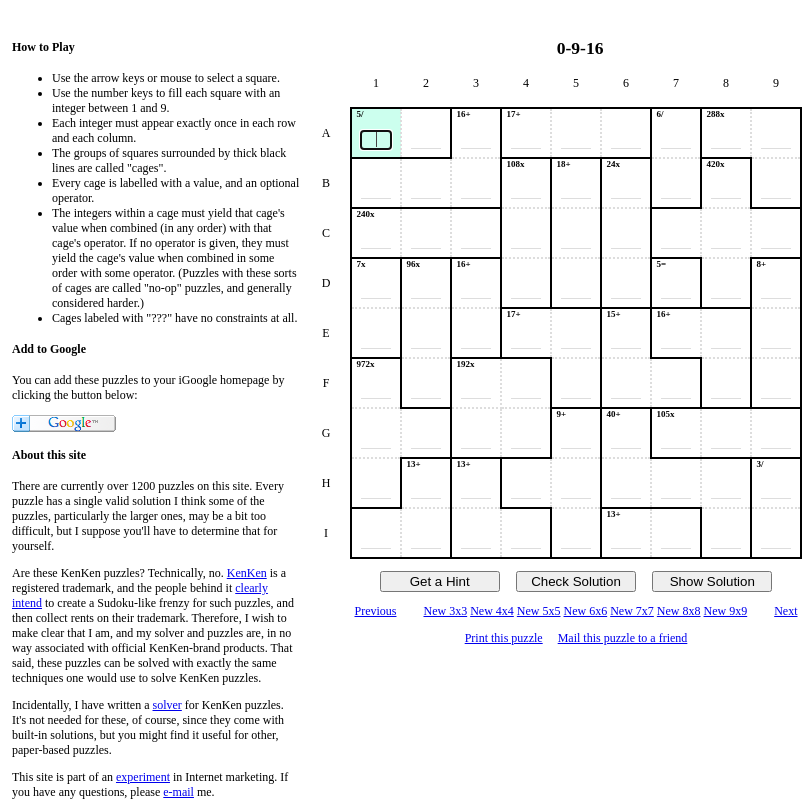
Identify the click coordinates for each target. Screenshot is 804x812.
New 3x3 (445, 611)
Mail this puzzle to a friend (623, 638)
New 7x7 (632, 611)
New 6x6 (586, 611)
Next (785, 611)
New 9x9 (726, 611)
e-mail (178, 792)
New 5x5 (539, 611)
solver (167, 705)
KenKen (247, 573)
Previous (375, 611)
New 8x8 (679, 611)
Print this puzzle (504, 638)
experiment (143, 777)
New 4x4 (492, 611)
